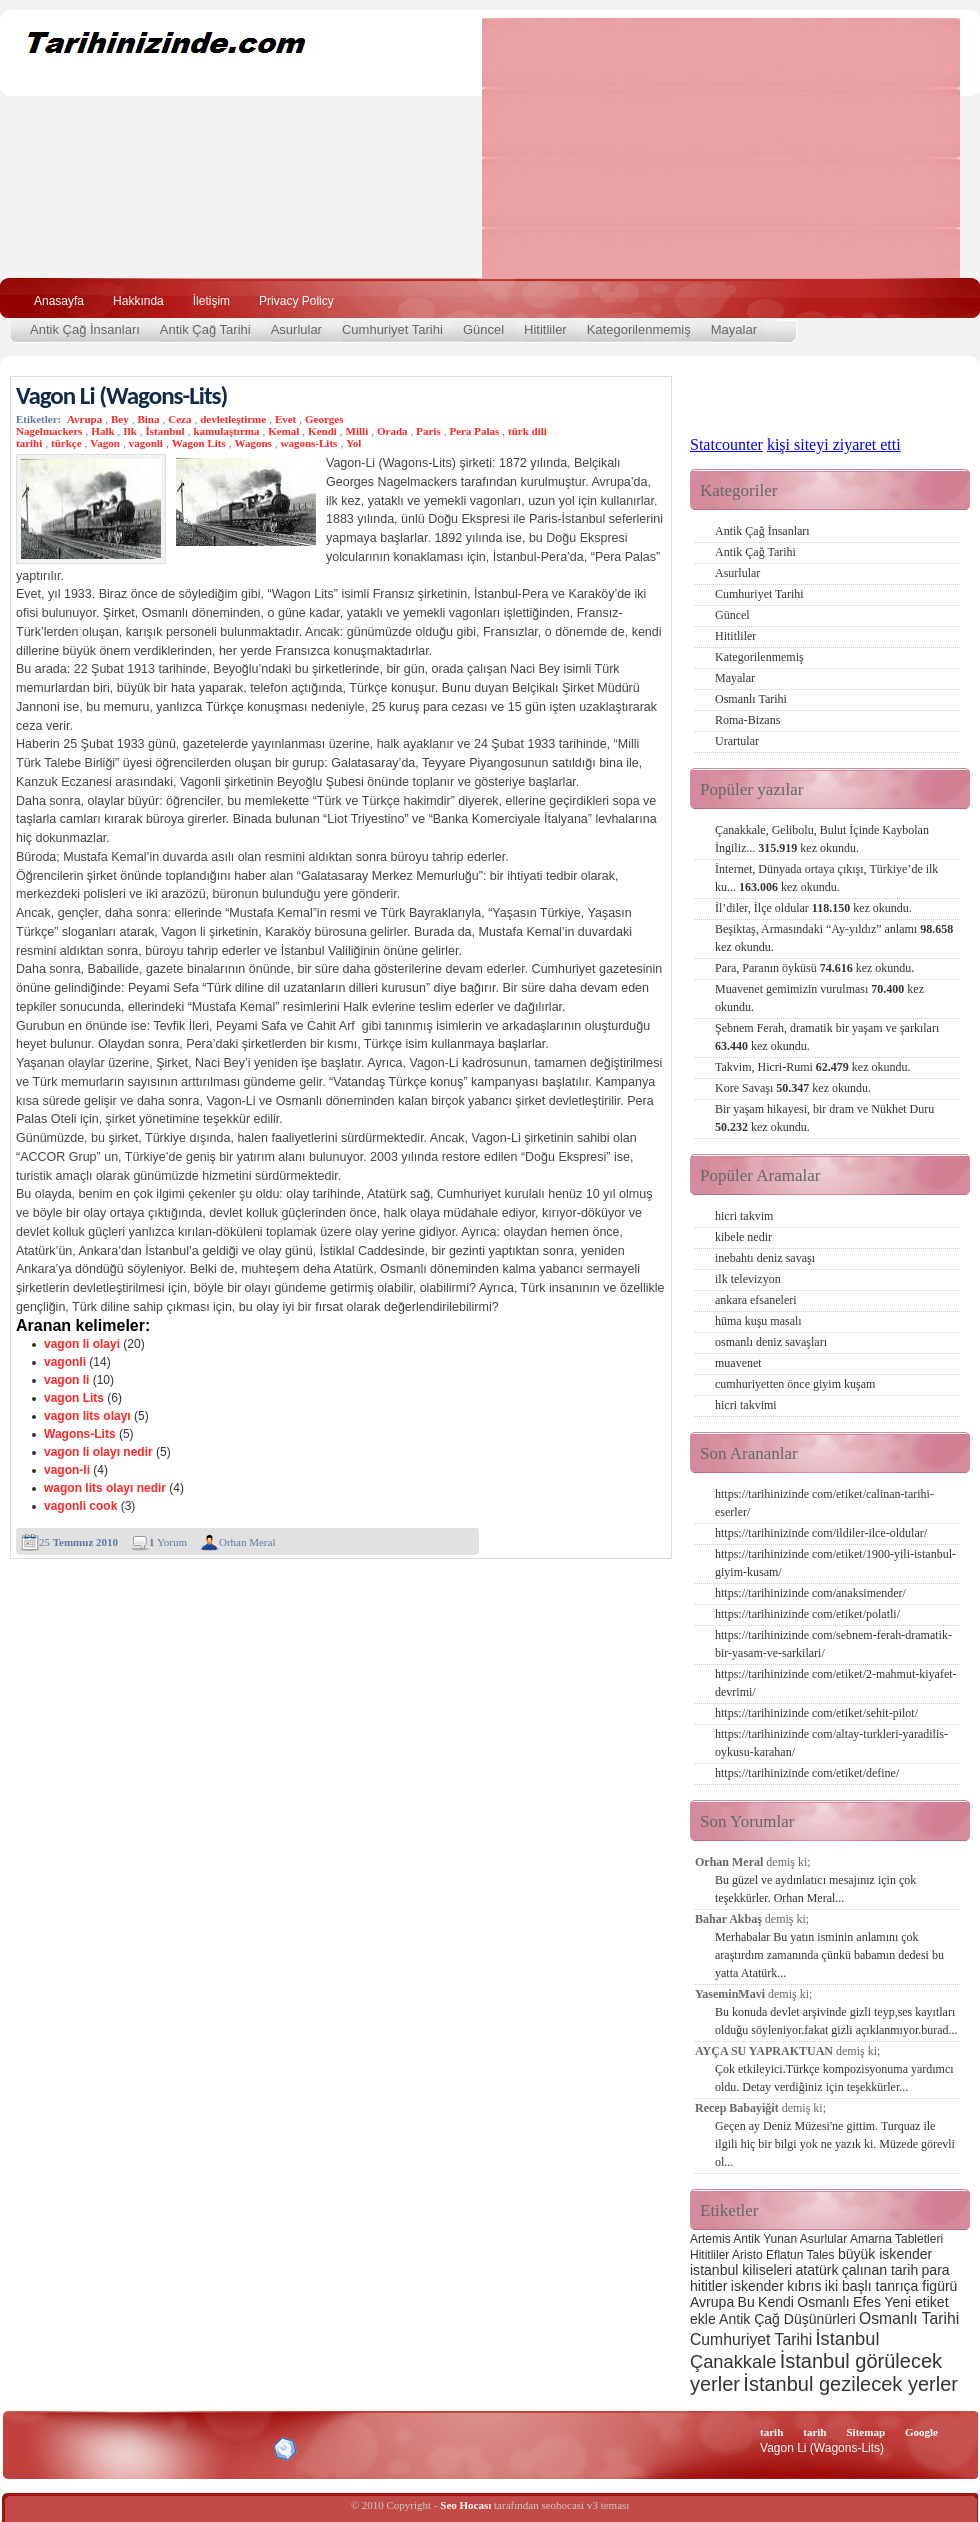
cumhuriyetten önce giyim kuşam (795, 1384)
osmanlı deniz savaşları (771, 1342)
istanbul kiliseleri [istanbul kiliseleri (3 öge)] (741, 2270)
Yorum (168, 1542)
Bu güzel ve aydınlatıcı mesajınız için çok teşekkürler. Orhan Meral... (815, 1889)
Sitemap (866, 2432)
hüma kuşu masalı (758, 1321)
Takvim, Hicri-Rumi (812, 1067)
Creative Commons (36, 2447)
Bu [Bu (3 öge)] (746, 2302)
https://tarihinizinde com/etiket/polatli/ (807, 1614)
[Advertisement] (636, 148)
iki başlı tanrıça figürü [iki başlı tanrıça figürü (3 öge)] (891, 2286)
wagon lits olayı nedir (105, 1488)
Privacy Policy (296, 301)
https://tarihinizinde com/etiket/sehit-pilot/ (816, 1713)
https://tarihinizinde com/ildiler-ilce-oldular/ (821, 1533)
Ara (938, 298)
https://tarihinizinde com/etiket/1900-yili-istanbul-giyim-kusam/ (835, 1563)
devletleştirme (233, 419)
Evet (285, 419)
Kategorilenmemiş (639, 329)
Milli (357, 431)
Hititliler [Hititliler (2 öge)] (709, 2255)
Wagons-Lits (80, 1434)
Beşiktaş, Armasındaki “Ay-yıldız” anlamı (834, 938)
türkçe (66, 443)
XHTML (121, 2447)
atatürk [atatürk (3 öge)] (817, 2270)
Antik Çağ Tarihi (205, 329)
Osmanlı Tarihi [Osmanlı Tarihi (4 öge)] (909, 2318)
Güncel (483, 329)
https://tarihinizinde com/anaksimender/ (810, 1593)
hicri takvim (744, 1216)
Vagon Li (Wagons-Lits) (121, 395)
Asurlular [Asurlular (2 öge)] (823, 2239)
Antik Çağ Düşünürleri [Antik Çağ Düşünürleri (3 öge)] (787, 2319)
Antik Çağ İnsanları (85, 329)
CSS (189, 2448)
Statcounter (726, 444)
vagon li (66, 1380)
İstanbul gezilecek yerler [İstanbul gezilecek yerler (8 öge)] (850, 2384)
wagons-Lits (309, 443)
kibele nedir (743, 1237)
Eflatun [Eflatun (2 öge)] (784, 2255)
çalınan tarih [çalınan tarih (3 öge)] (880, 2270)
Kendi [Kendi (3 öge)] (776, 2302)
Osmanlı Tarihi (751, 699)
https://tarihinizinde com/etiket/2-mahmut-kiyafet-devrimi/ (836, 1683)
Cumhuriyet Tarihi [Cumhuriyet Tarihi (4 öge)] (751, 2339)
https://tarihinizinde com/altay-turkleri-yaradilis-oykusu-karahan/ (831, 1743)
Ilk (129, 431)
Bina (148, 419)
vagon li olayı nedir (98, 1452)
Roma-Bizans (747, 720)
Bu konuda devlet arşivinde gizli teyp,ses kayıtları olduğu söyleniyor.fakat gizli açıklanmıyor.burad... (836, 2021)
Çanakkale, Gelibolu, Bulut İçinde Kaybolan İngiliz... (822, 839)
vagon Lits (74, 1398)
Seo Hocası (465, 2505)
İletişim (211, 301)
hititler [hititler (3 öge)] (708, 2286)
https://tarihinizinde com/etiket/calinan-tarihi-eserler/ (824, 1503)
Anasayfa (59, 301)
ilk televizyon (748, 1279)
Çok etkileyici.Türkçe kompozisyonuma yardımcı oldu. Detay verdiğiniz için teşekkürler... (834, 2078)
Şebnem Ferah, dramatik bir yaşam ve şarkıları (827, 1037)
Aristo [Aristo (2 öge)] (747, 2255)
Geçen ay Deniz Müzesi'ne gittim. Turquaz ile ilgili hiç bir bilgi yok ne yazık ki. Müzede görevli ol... (835, 2144)
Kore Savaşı (793, 1088)
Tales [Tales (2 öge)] (821, 2255)
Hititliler (545, 329)
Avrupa (84, 419)
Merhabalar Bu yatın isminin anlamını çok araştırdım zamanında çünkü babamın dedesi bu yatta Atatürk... (829, 1955)
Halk (102, 431)
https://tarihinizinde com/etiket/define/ (807, 1773)
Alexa (66, 2449)
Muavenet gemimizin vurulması (819, 998)
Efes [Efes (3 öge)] (867, 2302)
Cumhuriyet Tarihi (392, 329)
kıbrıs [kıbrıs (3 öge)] (804, 2286)
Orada (392, 431)
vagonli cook (80, 1506)
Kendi (322, 431)
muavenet (738, 1363)
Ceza (179, 419)
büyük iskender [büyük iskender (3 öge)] (885, 2254)
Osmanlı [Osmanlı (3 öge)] (823, 2302)
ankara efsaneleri (756, 1300)
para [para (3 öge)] (936, 2270)
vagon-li (67, 1470)
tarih (771, 2432)
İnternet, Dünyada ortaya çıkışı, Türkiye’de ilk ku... (826, 878)
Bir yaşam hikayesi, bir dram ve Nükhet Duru (824, 1118)
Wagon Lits (199, 443)
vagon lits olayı (87, 1416)
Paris (428, 431)
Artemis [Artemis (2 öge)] (710, 2239)
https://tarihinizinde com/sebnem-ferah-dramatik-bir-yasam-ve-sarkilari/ (833, 1644)
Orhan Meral (247, 1542)
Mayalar (734, 329)
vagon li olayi (82, 1344)
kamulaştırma (226, 431)
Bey (120, 419)
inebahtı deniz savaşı (765, 1258)
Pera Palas (474, 431)
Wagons (252, 443)
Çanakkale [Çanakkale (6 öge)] (733, 2361)
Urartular (737, 741)
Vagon (105, 443)
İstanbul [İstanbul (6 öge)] (847, 2338)
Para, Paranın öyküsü (814, 968)
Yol (353, 443)
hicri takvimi (746, 1405)
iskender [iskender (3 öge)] (757, 2286)
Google (921, 2432)
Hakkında (138, 301)
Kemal (283, 431)
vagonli (146, 443)
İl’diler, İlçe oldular (813, 908)
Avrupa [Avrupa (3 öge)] (712, 2302)
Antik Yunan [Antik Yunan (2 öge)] (765, 2239)
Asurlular (296, 329)
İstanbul (165, 431)
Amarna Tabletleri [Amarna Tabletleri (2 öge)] (896, 2239)
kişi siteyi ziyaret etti (834, 444)
